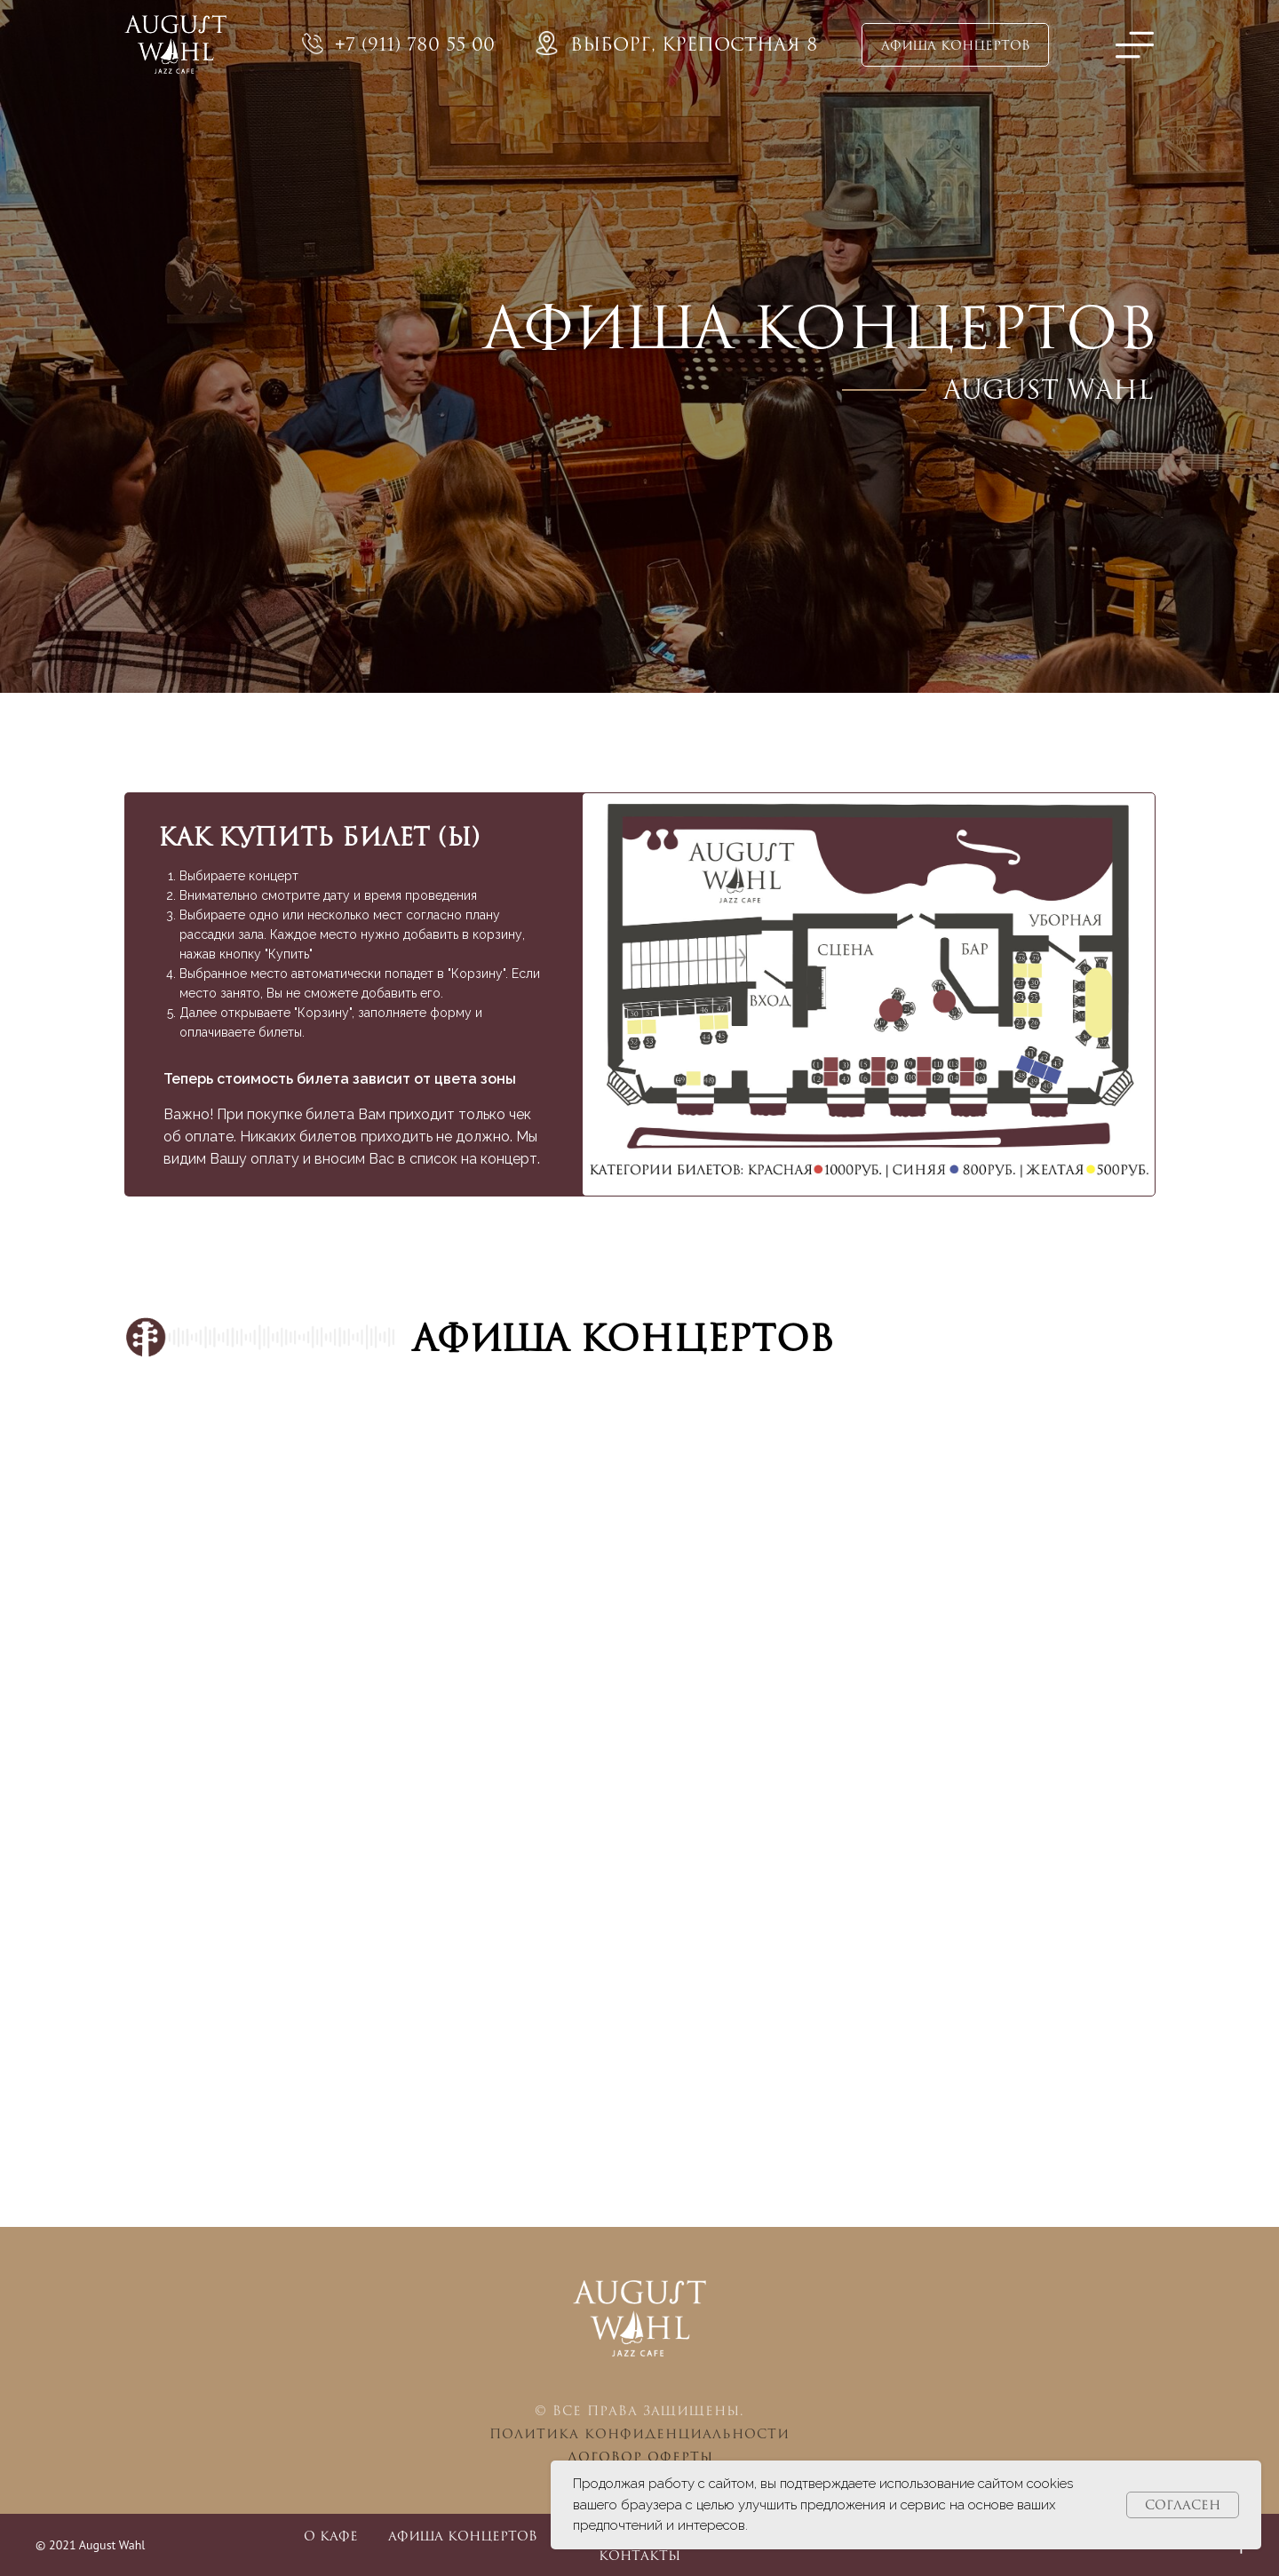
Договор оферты (640, 2456)
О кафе (331, 2535)
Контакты (639, 2555)
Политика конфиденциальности (639, 2433)
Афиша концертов (462, 2535)
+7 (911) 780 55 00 (415, 44)
